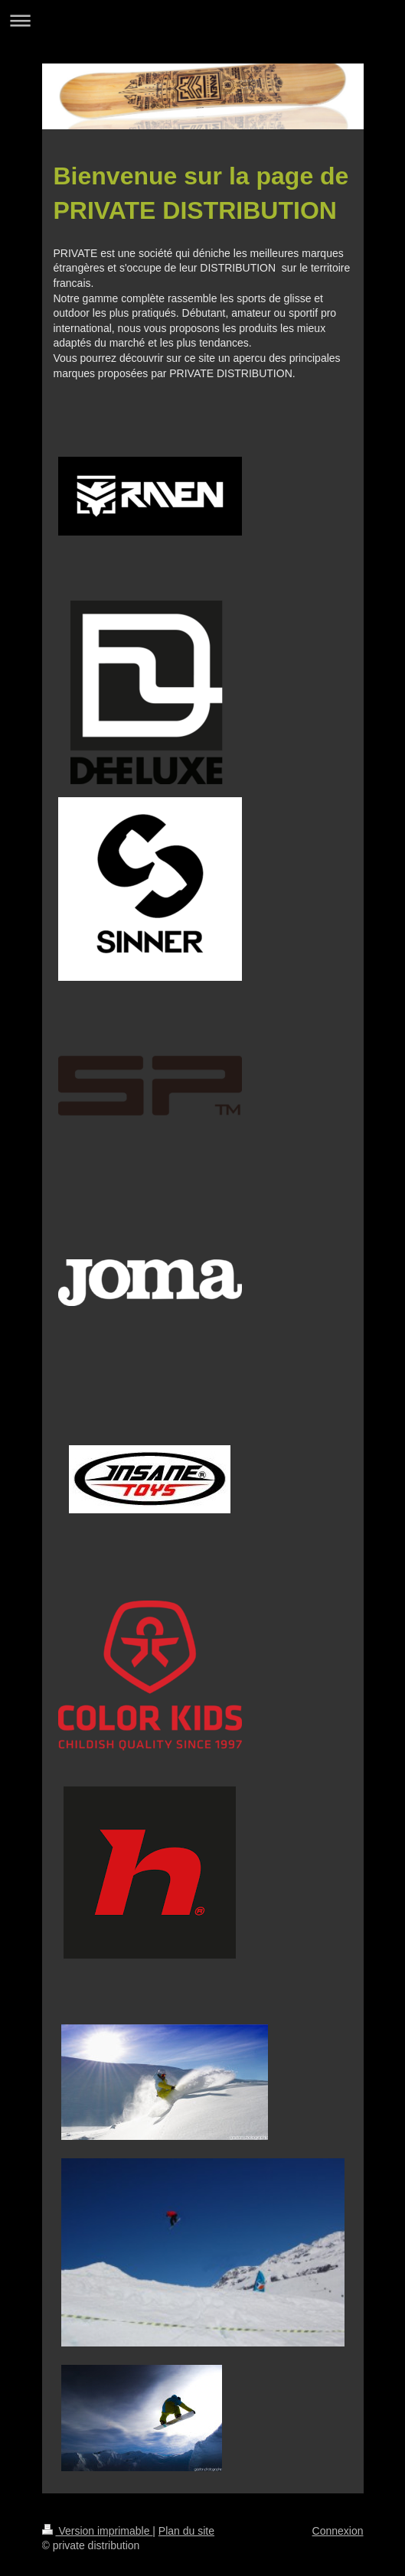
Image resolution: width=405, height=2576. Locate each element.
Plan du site (186, 2531)
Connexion (338, 2531)
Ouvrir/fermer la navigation (202, 20)
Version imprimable (97, 2531)
